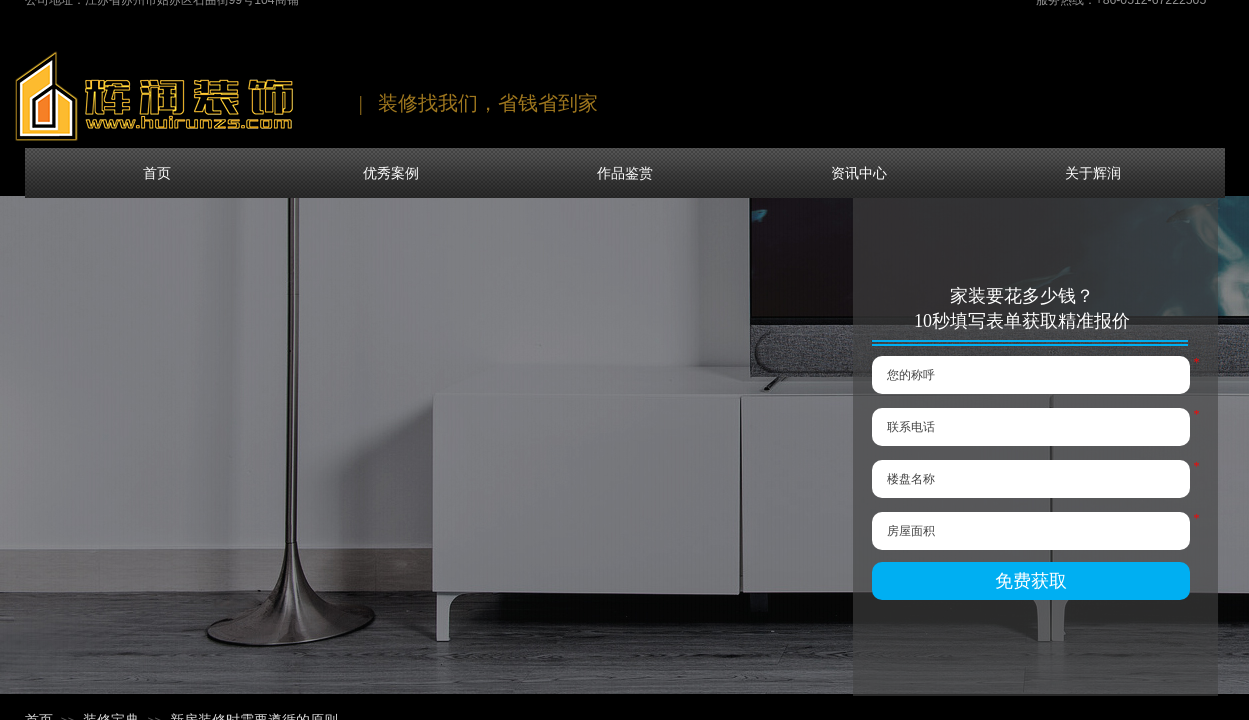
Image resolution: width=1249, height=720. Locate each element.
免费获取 (1031, 581)
